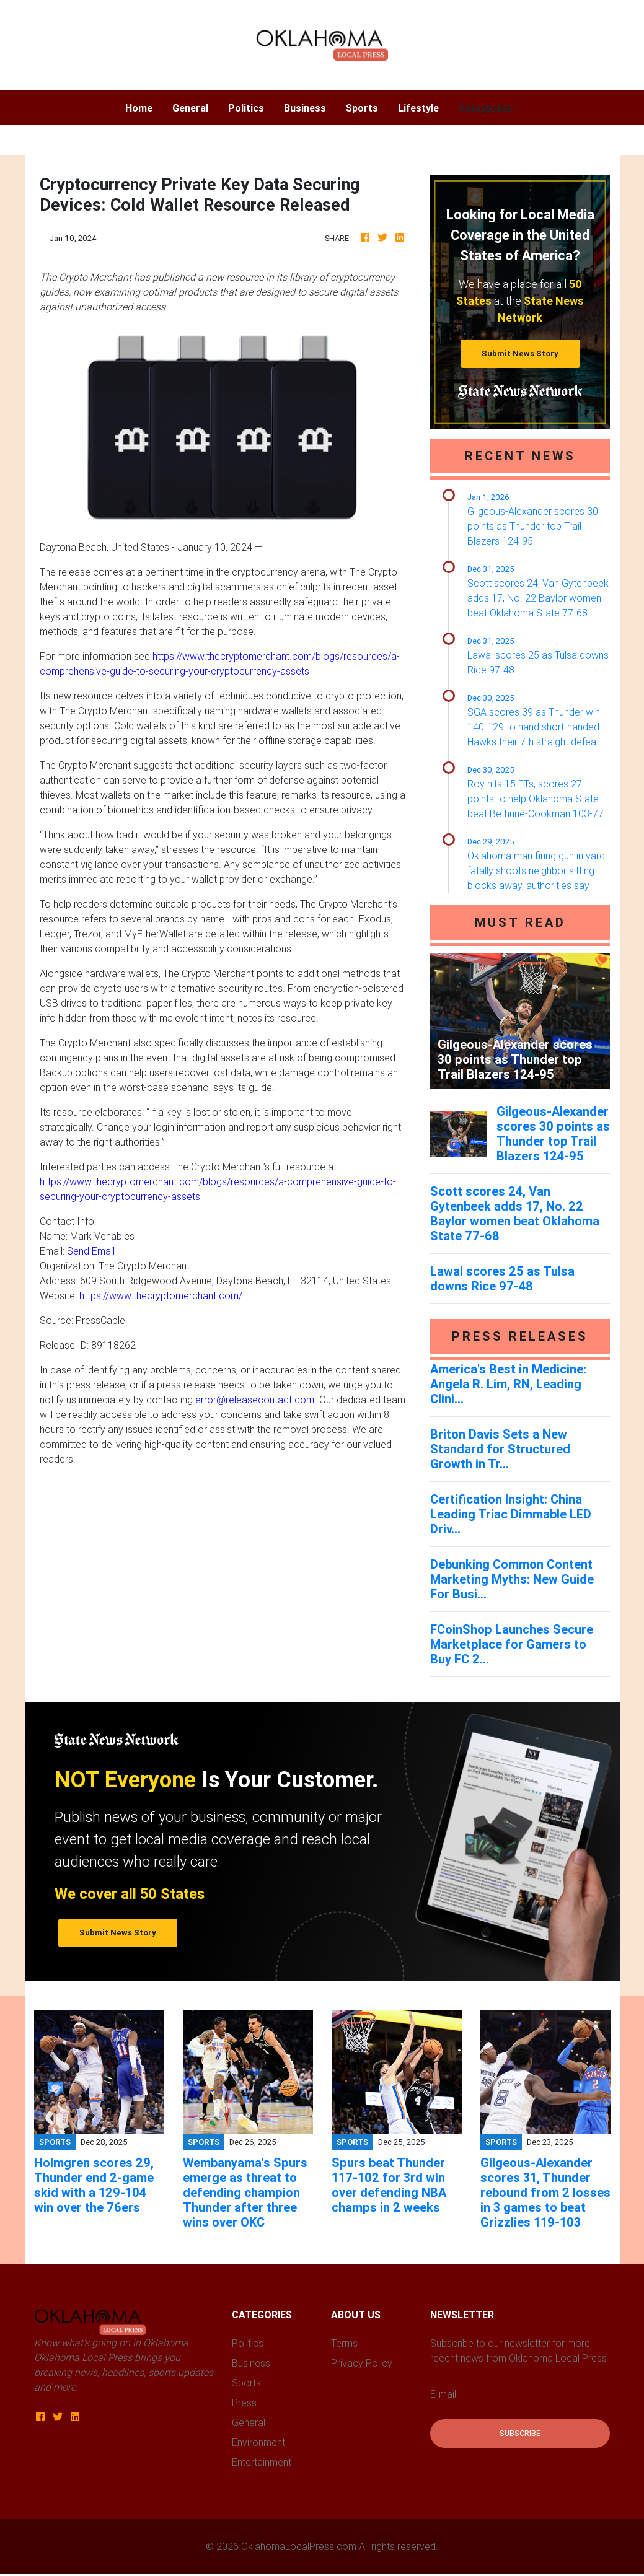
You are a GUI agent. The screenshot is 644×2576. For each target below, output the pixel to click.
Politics (246, 108)
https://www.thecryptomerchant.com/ (160, 1295)
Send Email (91, 1251)
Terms (344, 2343)
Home (143, 107)
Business (305, 108)
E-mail (443, 2394)
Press (244, 2402)
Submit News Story (520, 353)
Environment (258, 2442)
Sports (362, 108)
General (190, 108)
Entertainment (261, 2462)
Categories (485, 108)
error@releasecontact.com (254, 1399)
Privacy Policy (361, 2363)
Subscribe (520, 2433)
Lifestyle (418, 108)
